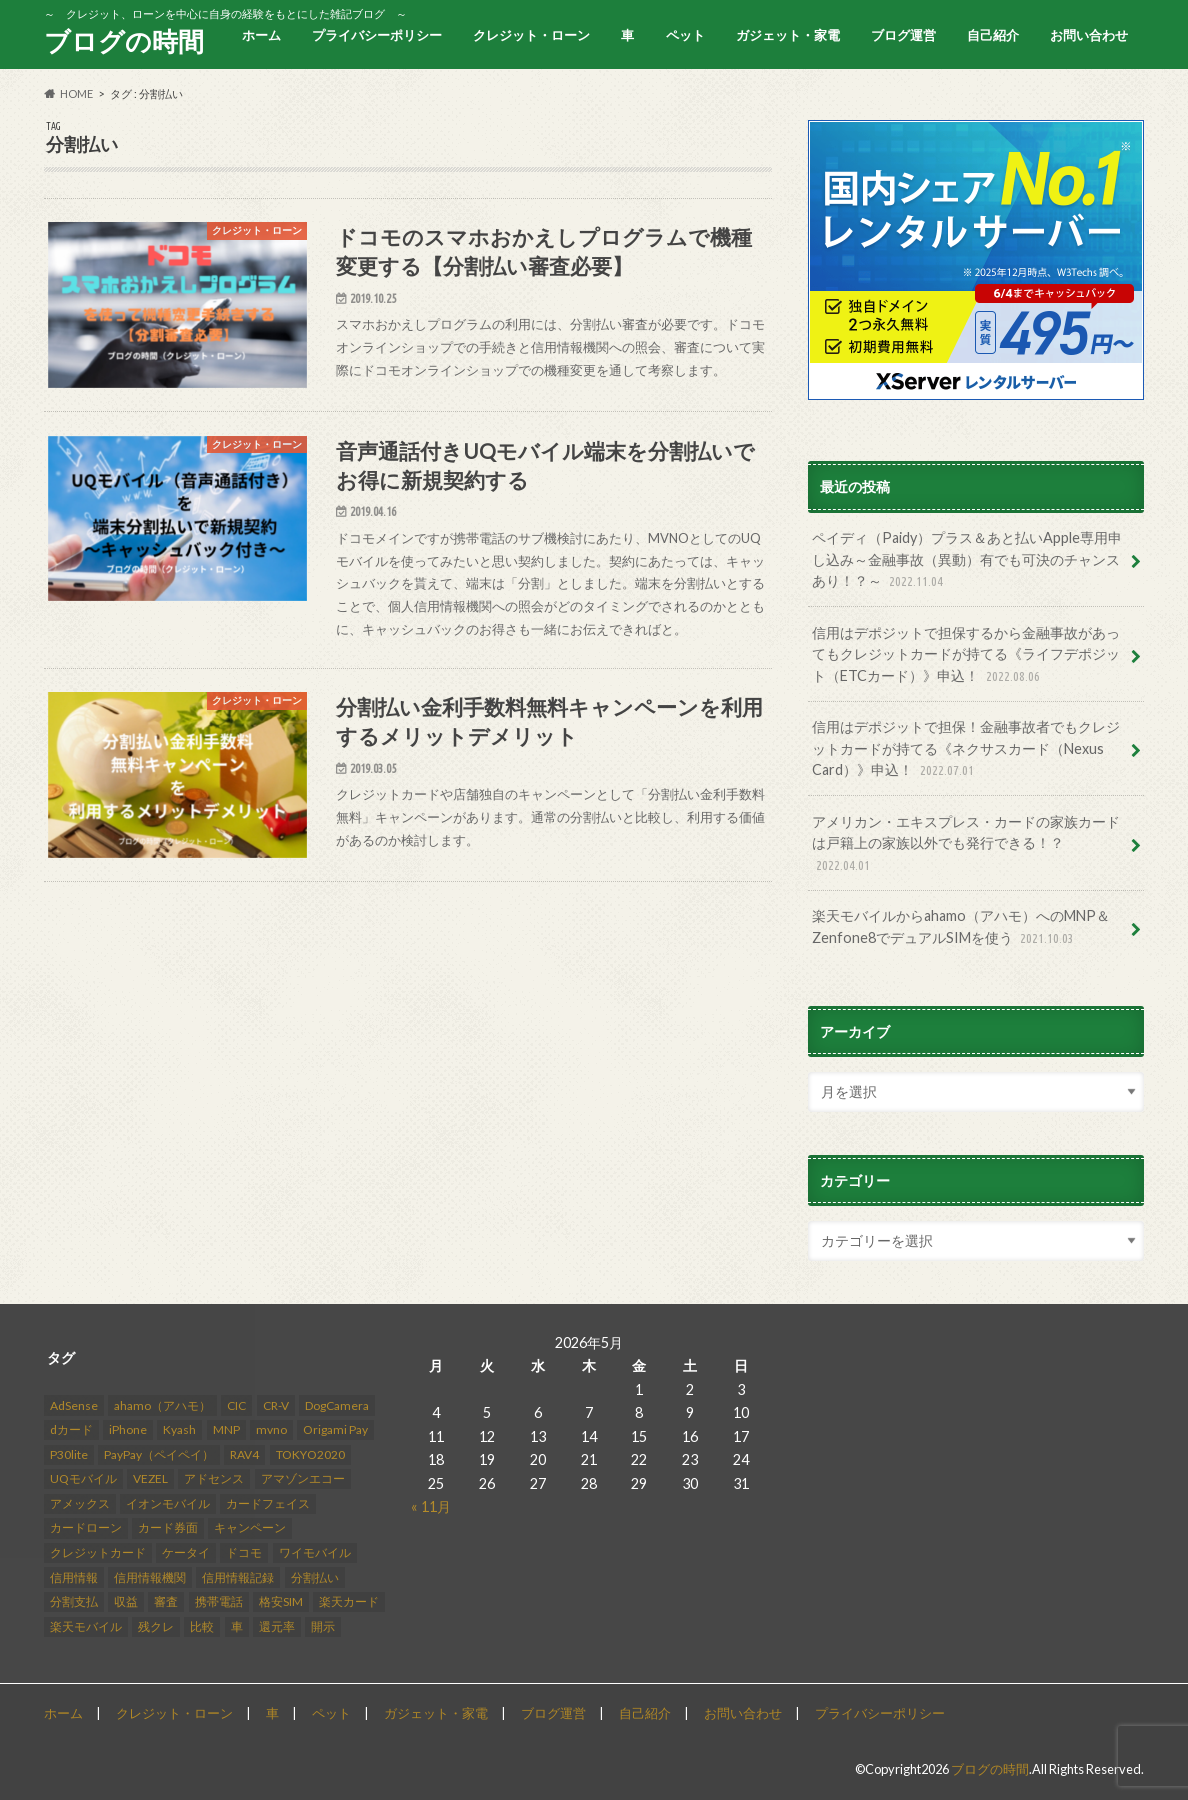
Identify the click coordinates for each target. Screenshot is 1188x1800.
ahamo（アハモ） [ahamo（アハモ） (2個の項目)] (162, 1405)
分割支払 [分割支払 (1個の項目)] (74, 1601)
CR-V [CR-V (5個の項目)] (276, 1405)
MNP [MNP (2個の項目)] (226, 1429)
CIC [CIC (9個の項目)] (236, 1405)
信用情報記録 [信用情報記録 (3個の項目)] (238, 1577)
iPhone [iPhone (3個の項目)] (128, 1429)
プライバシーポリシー (377, 35)
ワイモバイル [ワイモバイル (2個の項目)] (315, 1552)
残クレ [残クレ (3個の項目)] (156, 1626)
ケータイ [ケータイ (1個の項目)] (186, 1552)
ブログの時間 (124, 41)
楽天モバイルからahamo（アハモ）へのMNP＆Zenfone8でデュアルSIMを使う (961, 927)
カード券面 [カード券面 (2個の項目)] (168, 1528)
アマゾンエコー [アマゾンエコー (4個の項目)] (303, 1479)
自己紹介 (993, 35)
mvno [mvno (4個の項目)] (271, 1429)
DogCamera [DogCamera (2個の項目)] (337, 1405)
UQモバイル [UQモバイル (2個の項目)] (83, 1479)
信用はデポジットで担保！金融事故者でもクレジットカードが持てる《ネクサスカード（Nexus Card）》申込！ (966, 749)
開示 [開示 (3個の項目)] (323, 1626)
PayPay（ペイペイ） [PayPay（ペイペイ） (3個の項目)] (159, 1454)
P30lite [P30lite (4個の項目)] (69, 1454)
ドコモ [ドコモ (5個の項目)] (244, 1552)
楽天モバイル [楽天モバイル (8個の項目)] (86, 1626)
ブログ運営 (903, 35)
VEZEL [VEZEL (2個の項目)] (150, 1479)
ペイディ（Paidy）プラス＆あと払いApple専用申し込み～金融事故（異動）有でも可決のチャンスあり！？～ (967, 560)
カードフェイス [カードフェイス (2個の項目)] (268, 1503)
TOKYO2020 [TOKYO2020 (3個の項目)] (310, 1454)
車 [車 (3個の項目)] (237, 1626)
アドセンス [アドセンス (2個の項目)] (214, 1479)
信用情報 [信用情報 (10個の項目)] (74, 1577)
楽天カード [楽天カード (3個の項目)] (349, 1601)
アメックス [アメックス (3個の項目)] (80, 1503)
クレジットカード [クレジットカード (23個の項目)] (98, 1552)
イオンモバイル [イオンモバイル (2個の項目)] (168, 1503)
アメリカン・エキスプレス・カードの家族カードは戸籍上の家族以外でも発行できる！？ (966, 844)
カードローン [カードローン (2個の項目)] (86, 1528)
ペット (685, 35)
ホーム (261, 35)
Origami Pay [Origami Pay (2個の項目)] (335, 1429)
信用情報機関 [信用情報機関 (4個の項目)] (150, 1577)
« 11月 (431, 1506)
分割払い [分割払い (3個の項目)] (315, 1577)
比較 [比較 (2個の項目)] (202, 1626)
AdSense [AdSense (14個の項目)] (74, 1405)
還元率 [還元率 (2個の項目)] (277, 1626)
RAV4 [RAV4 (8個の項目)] (244, 1454)
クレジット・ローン (531, 35)
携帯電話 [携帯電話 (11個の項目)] (219, 1601)
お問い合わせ (1089, 35)
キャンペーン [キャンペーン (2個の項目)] (250, 1528)
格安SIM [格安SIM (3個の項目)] (281, 1601)
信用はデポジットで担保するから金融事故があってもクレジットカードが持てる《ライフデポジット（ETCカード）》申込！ (966, 655)
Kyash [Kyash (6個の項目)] (179, 1429)
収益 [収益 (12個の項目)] (126, 1601)
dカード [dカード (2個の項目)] (71, 1429)
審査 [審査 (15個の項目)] (166, 1601)
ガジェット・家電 (788, 35)
